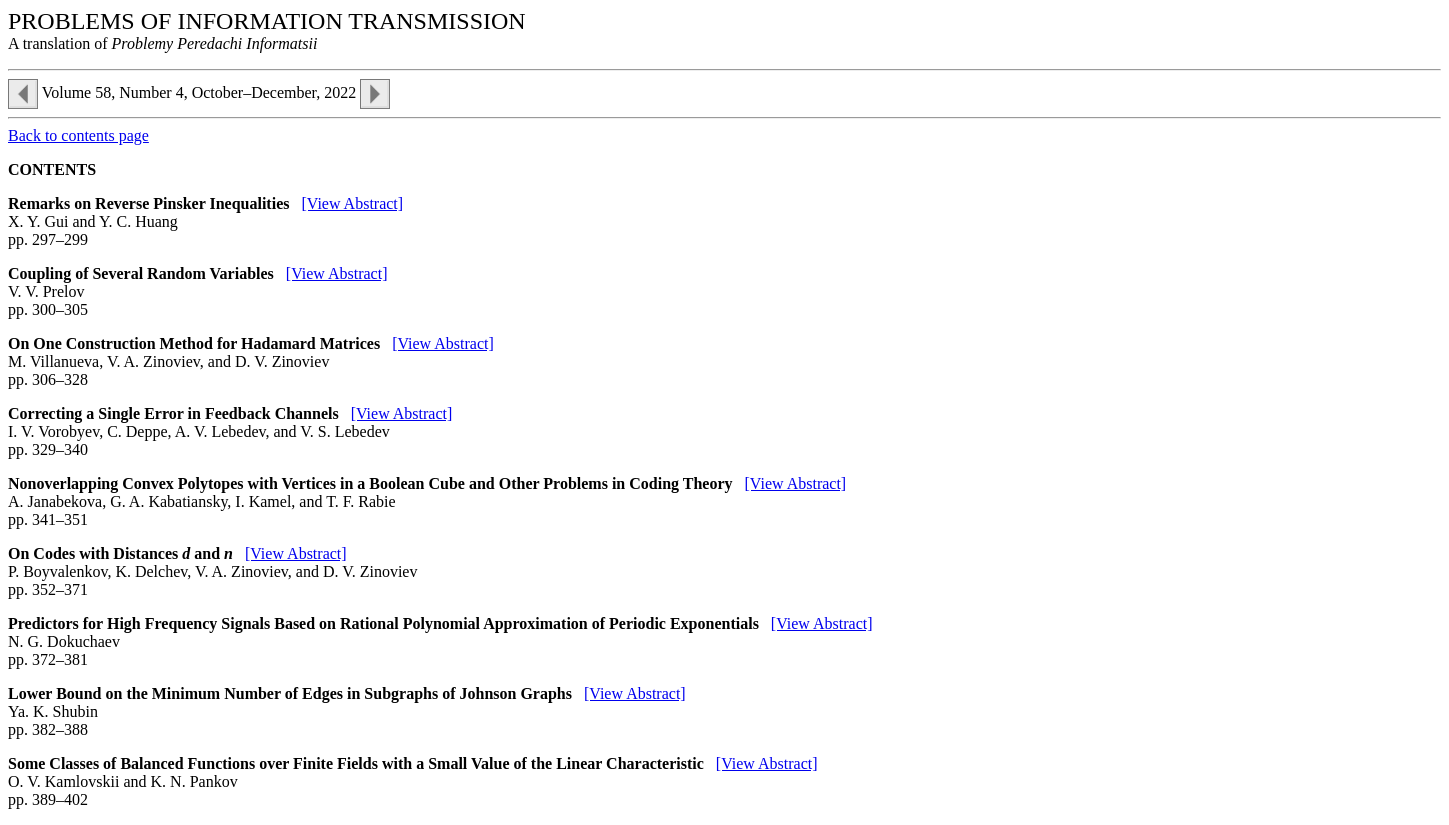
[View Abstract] (352, 203)
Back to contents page (78, 135)
